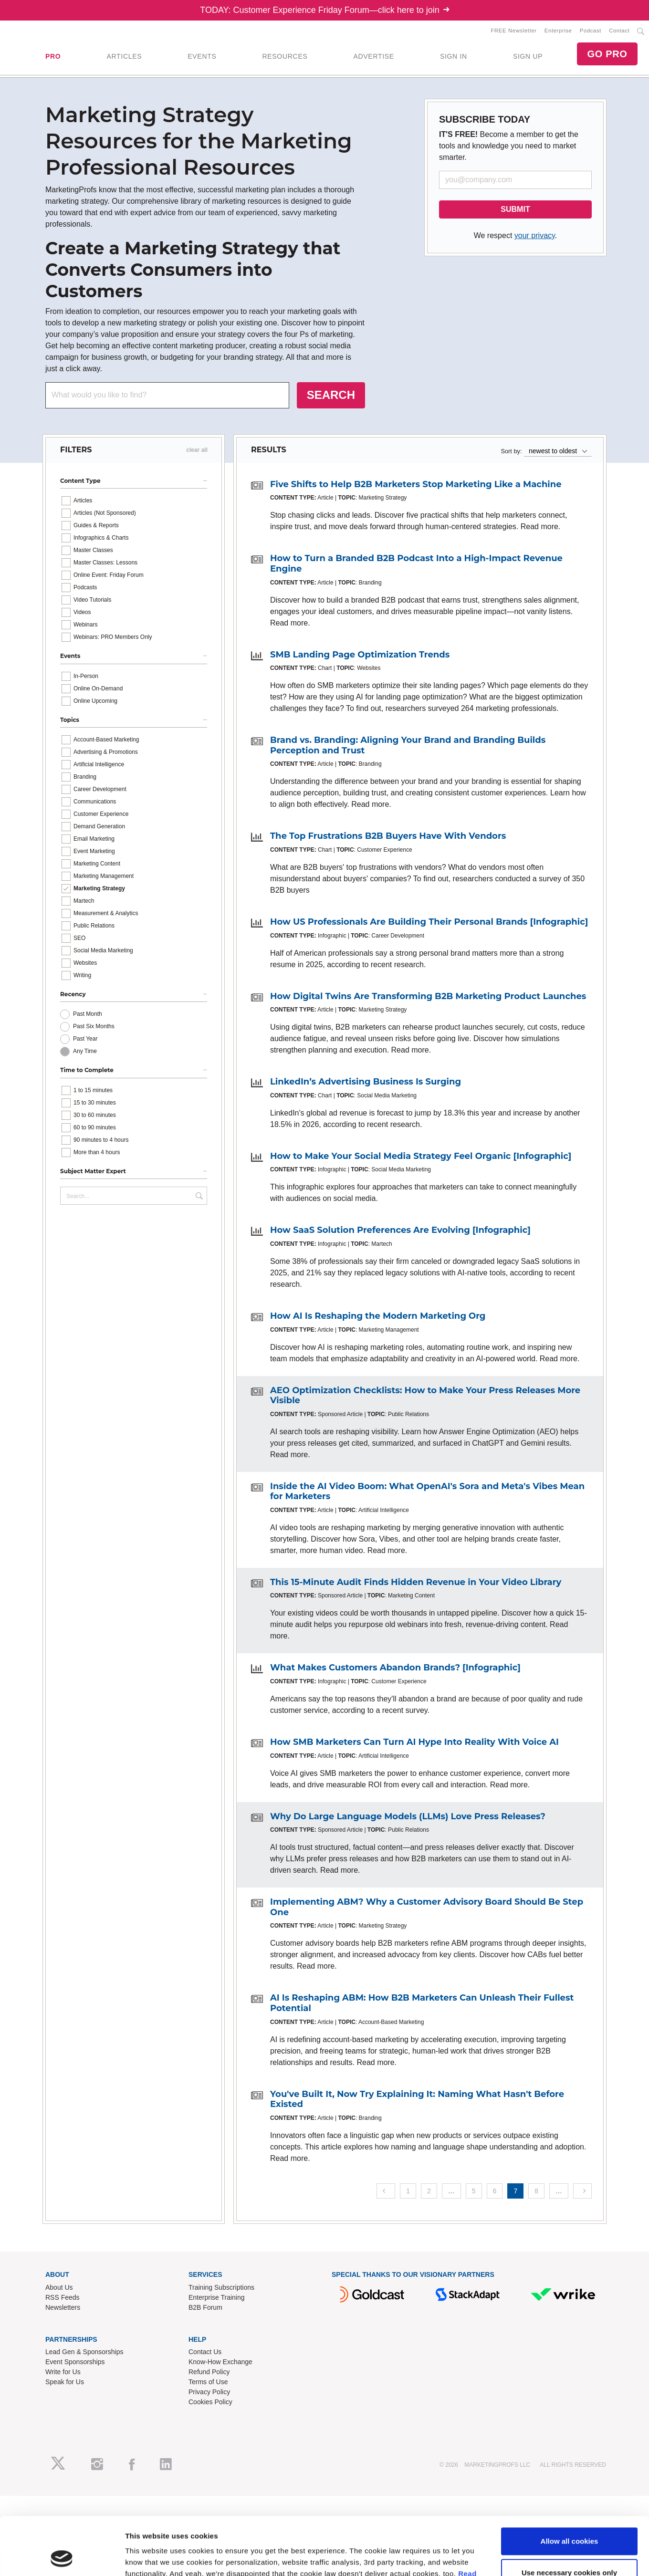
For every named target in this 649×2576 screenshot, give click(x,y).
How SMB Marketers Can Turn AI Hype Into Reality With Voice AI (414, 1742)
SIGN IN (453, 56)
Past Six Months (94, 1026)
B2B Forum (205, 2307)
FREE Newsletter (514, 30)
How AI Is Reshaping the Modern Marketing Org (377, 1316)
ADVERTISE (373, 56)
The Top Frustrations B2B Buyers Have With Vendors (388, 836)
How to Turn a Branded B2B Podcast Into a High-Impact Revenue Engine (416, 563)
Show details (147, 1690)
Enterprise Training (216, 2297)
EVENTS (202, 56)
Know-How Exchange (220, 2362)
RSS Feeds (62, 2297)
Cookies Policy (210, 2402)
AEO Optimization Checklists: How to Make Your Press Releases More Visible (425, 1395)
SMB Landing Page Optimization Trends (360, 654)
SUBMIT (515, 209)
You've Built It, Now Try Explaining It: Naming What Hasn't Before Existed (417, 2099)
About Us (59, 2287)
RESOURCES (284, 56)
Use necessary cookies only (569, 1651)
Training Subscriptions (221, 2287)
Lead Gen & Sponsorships (84, 2352)
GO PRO (607, 54)
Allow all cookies (569, 1620)
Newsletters (62, 2307)
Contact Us (204, 2352)
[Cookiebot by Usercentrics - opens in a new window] (62, 1690)
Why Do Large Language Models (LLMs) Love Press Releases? (407, 1816)
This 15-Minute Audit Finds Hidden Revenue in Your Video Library (415, 1582)
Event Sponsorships (75, 2362)
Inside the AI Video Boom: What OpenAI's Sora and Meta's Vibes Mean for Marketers (427, 1491)
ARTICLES (124, 56)
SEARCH (331, 394)
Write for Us (63, 2372)
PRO (53, 56)
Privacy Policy (209, 2392)
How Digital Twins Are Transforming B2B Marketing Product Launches (428, 996)
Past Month (87, 1014)
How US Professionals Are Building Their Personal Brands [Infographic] (429, 922)
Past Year (85, 1038)
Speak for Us (64, 2382)
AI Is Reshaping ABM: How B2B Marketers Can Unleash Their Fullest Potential (422, 2002)
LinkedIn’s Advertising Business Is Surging (365, 1081)
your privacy (534, 235)
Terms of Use (208, 2382)
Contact (619, 30)
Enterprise (558, 30)
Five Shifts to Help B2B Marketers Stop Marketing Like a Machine (416, 484)
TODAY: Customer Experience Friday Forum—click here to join (324, 10)
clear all (197, 450)
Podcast (590, 30)
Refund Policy (209, 2372)
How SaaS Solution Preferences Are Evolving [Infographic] (400, 1230)
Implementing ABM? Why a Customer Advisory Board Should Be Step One (426, 1907)
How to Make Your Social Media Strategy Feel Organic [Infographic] (420, 1156)
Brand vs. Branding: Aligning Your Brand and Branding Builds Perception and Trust (407, 745)
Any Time (85, 1051)
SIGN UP (528, 56)
